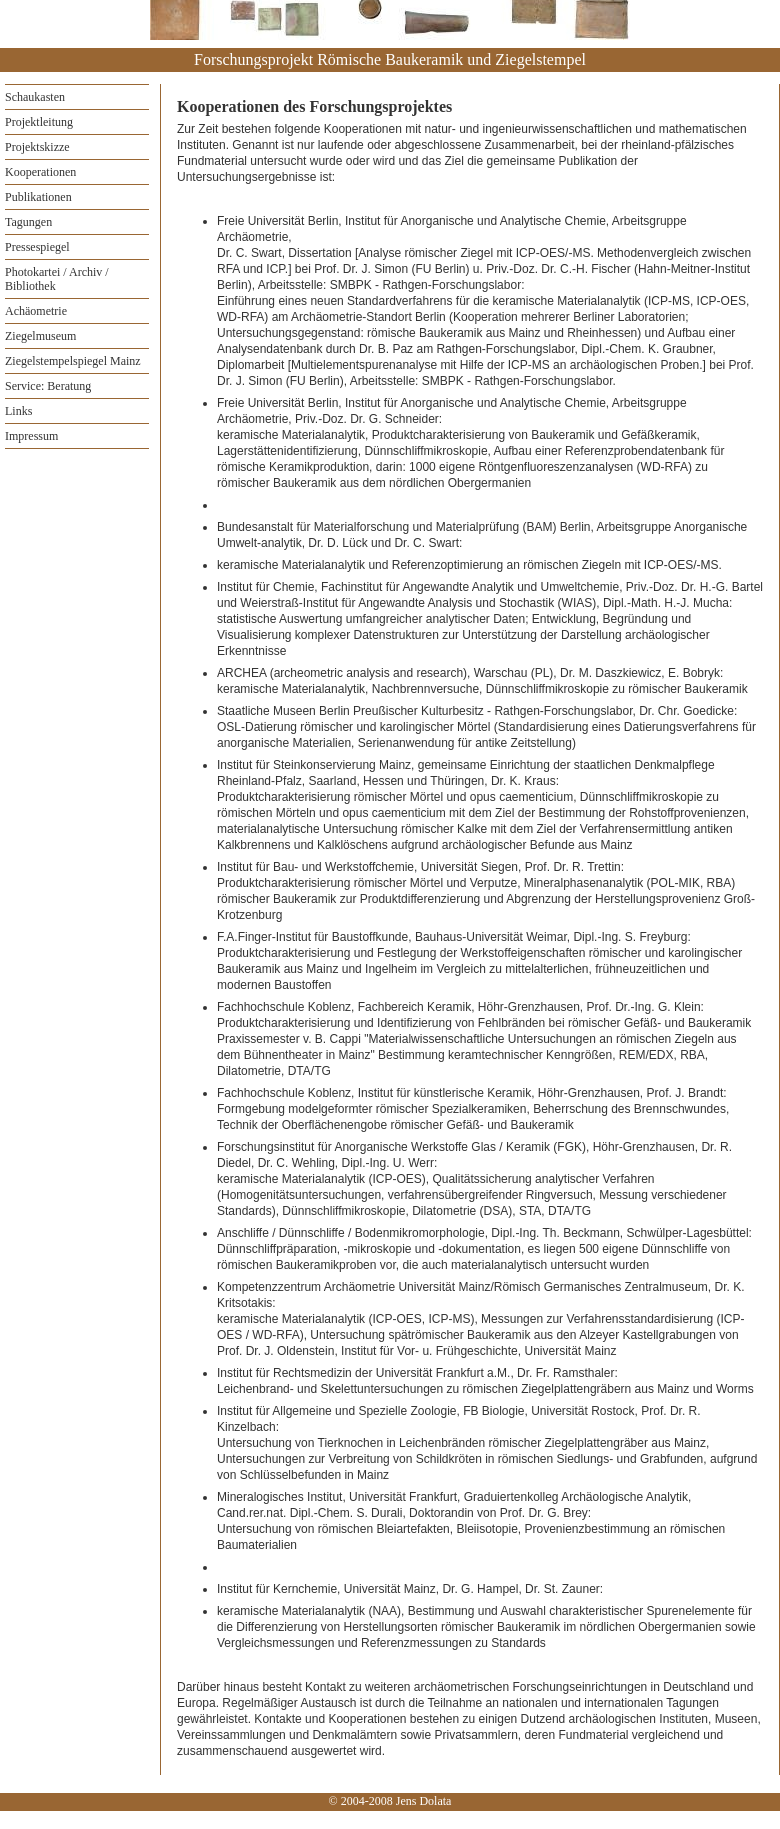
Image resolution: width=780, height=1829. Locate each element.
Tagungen (28, 222)
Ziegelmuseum (40, 336)
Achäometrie (36, 311)
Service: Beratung (48, 386)
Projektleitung (39, 122)
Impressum (31, 436)
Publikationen (38, 197)
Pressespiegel (37, 247)
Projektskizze (37, 147)
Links (18, 411)
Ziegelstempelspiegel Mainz (73, 361)
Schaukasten (35, 97)
